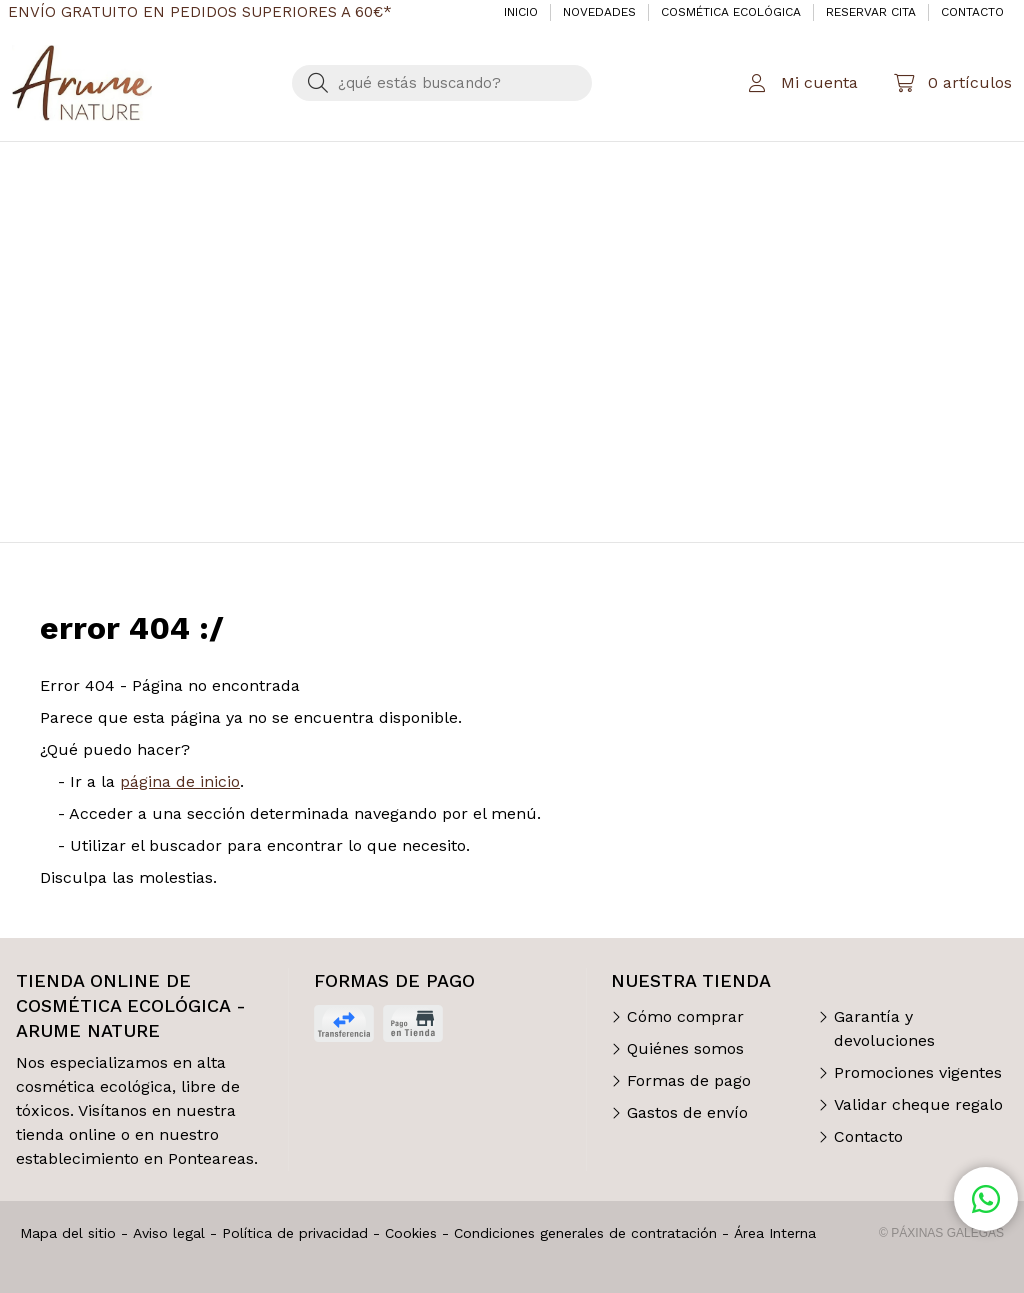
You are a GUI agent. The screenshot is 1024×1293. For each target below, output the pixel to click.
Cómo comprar (685, 1016)
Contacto (868, 1136)
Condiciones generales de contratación (585, 1233)
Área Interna (775, 1233)
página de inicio (180, 781)
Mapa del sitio (68, 1233)
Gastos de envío (687, 1112)
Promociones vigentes (918, 1072)
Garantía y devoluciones (884, 1028)
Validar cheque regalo (918, 1104)
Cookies (411, 1233)
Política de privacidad (295, 1233)
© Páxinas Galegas (941, 1233)
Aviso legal (169, 1233)
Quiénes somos (685, 1048)
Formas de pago (689, 1080)
